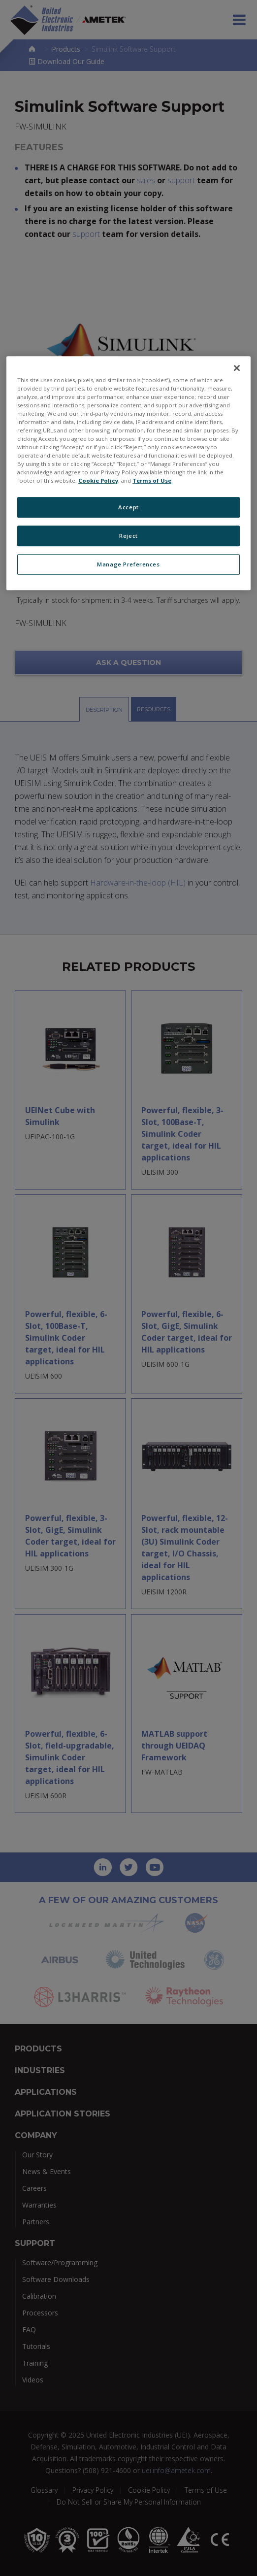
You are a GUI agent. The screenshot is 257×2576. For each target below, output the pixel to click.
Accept (128, 507)
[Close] (237, 368)
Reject (128, 535)
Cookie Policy (98, 480)
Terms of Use (151, 480)
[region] (128, 473)
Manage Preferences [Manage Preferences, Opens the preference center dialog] (128, 564)
